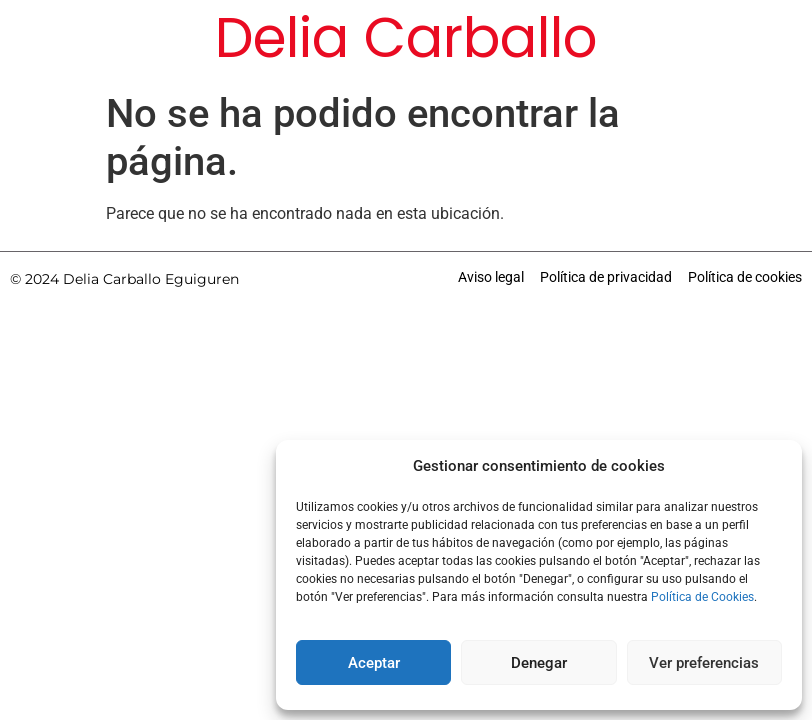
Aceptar (374, 663)
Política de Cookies (702, 597)
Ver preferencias (704, 663)
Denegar (539, 663)
